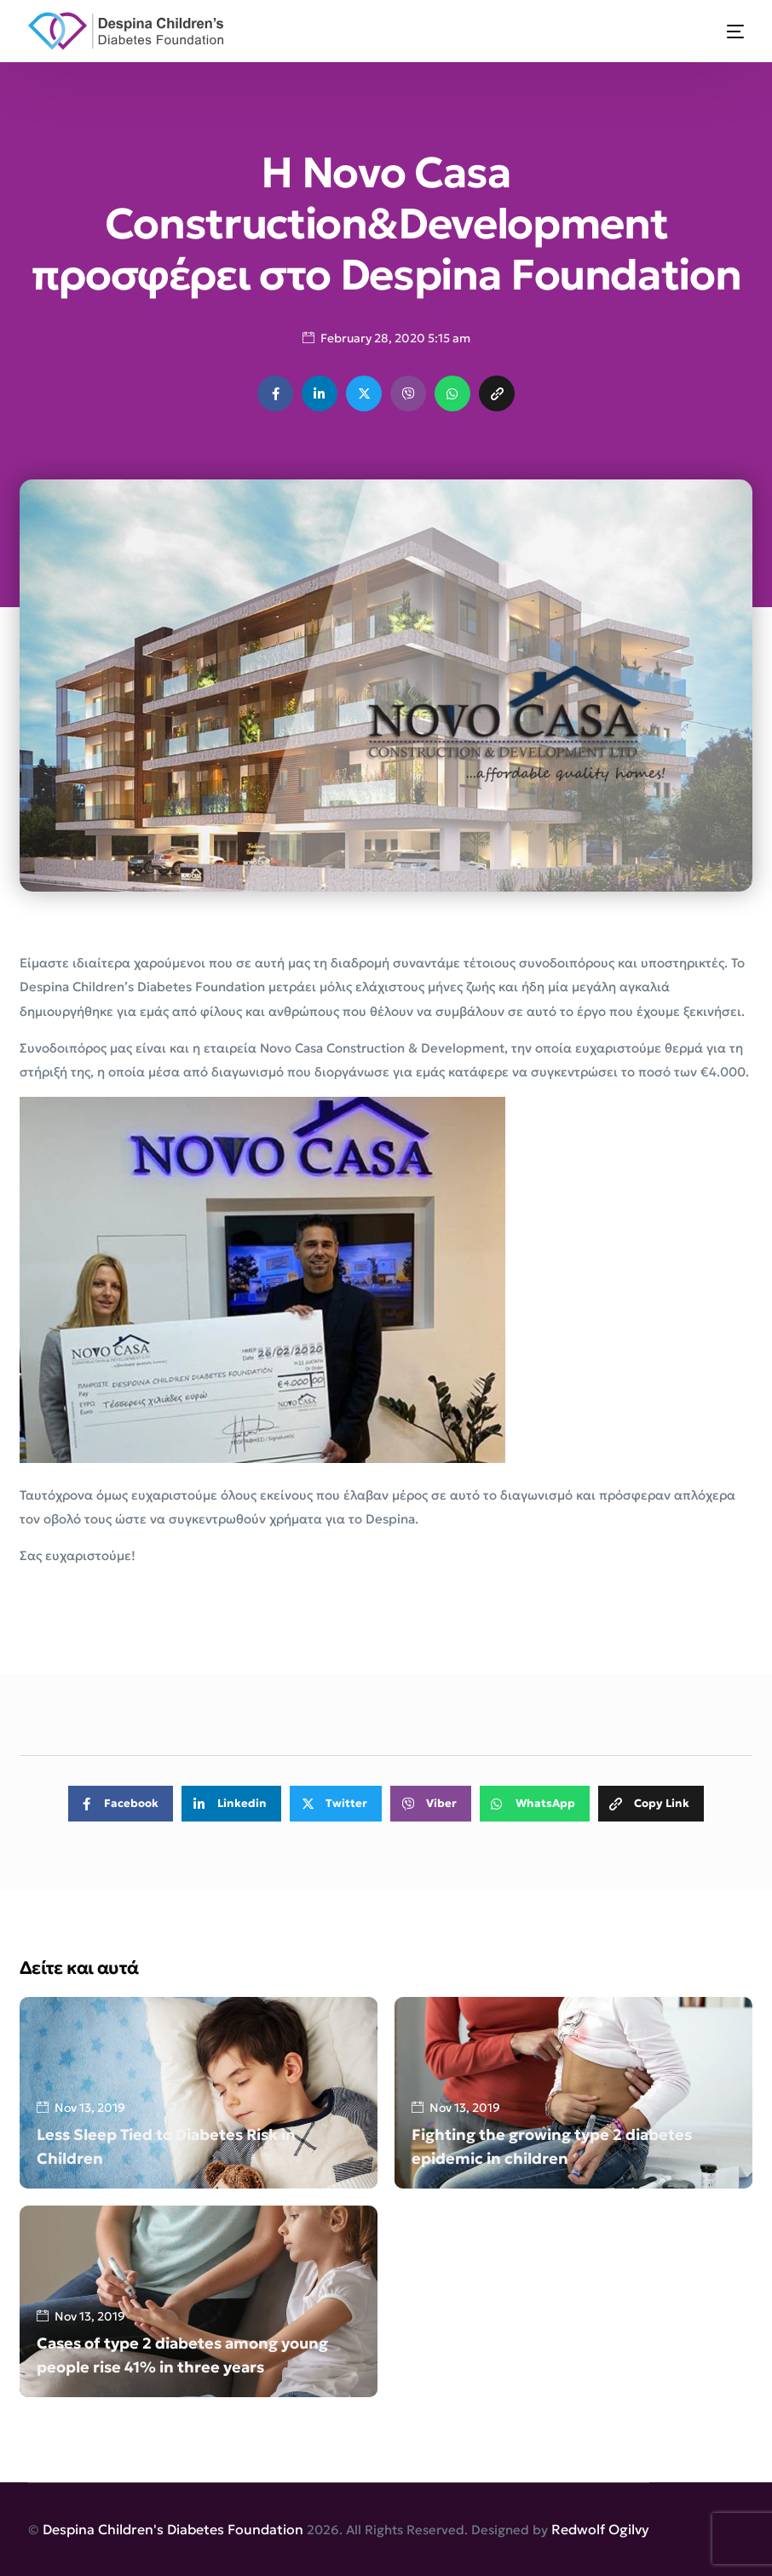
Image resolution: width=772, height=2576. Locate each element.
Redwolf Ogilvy (600, 2529)
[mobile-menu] (725, 31)
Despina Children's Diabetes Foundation (173, 2529)
